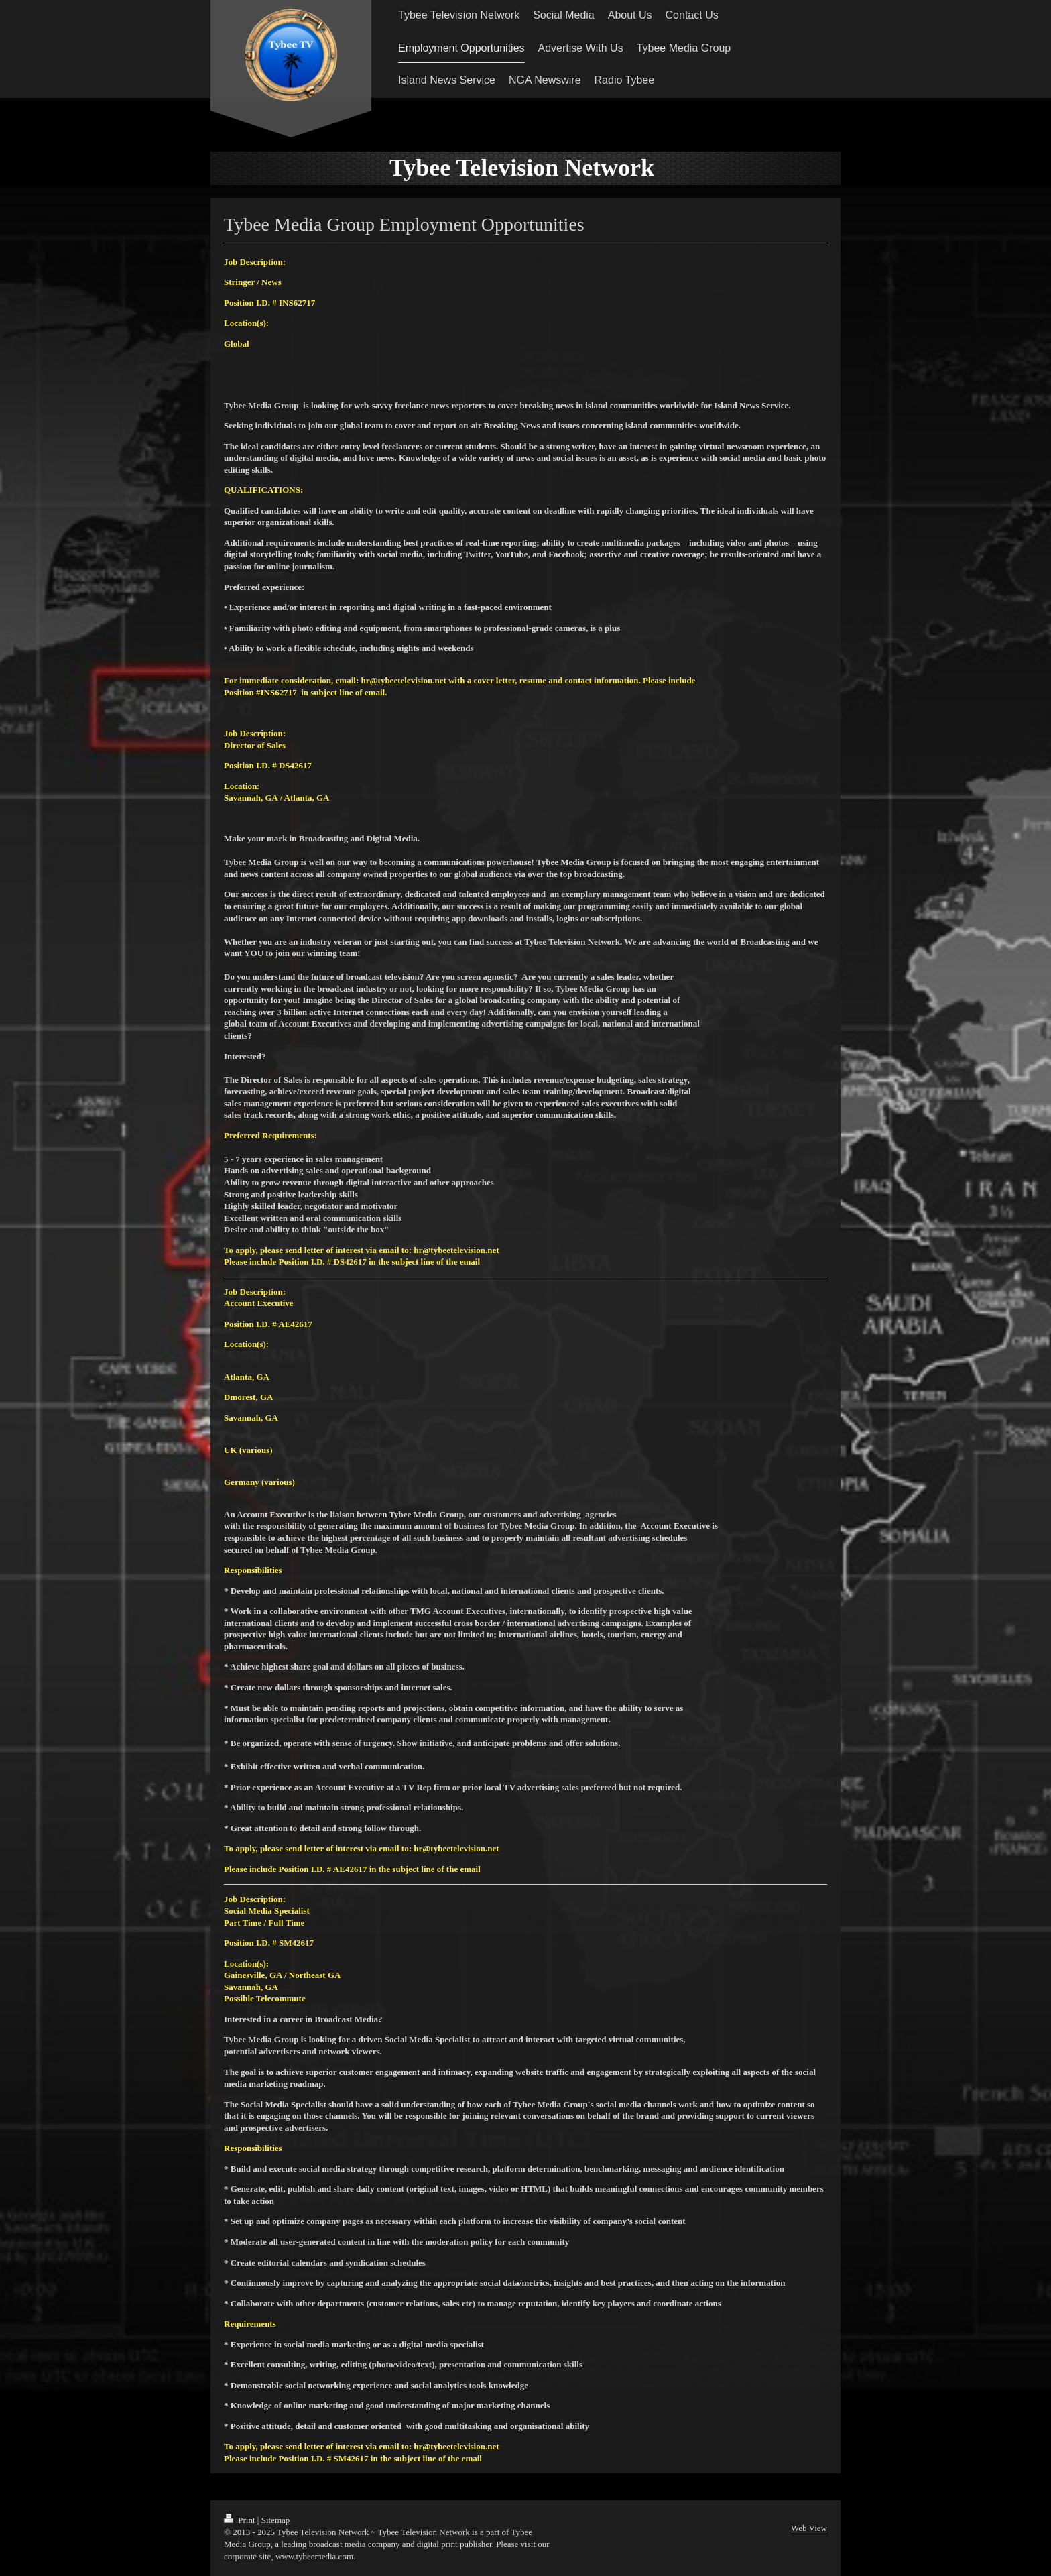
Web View (809, 2528)
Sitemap (275, 2520)
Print (240, 2520)
